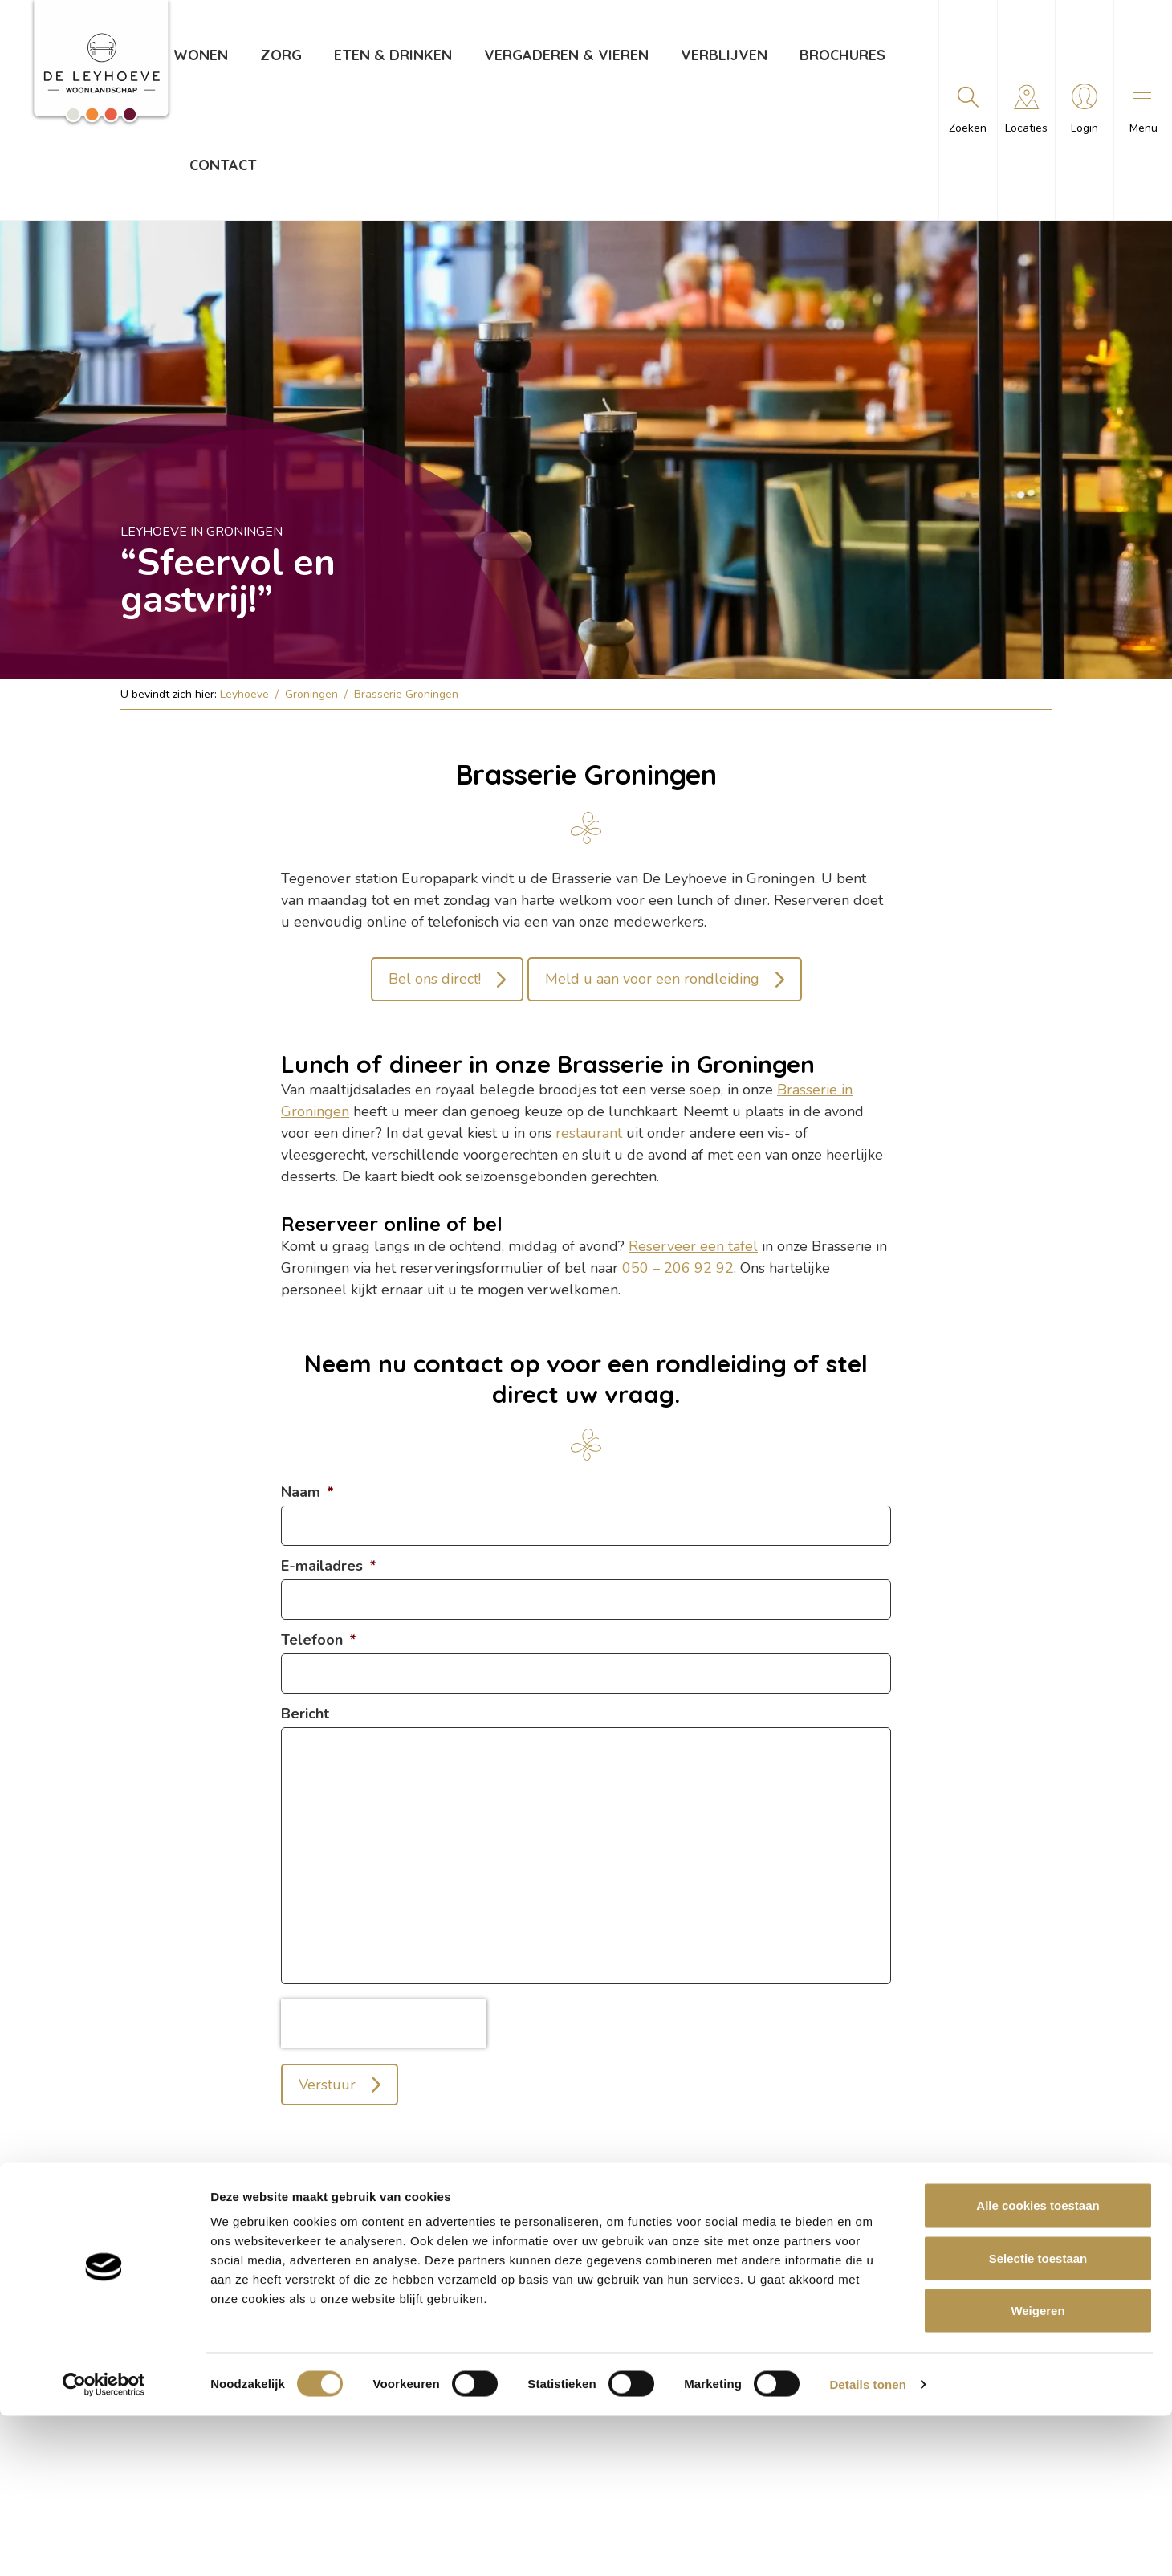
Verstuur (327, 2084)
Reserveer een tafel (693, 1246)
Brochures (842, 55)
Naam (307, 1492)
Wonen (200, 55)
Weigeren (1037, 2470)
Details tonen (867, 2544)
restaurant (588, 1133)
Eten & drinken (392, 55)
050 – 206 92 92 (678, 1268)
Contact (222, 165)
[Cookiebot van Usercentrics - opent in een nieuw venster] (104, 2545)
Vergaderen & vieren (565, 55)
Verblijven (723, 55)
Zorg (280, 55)
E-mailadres (328, 1566)
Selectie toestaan (1038, 2418)
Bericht (305, 1713)
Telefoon (318, 1639)
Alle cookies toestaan (1037, 2365)
